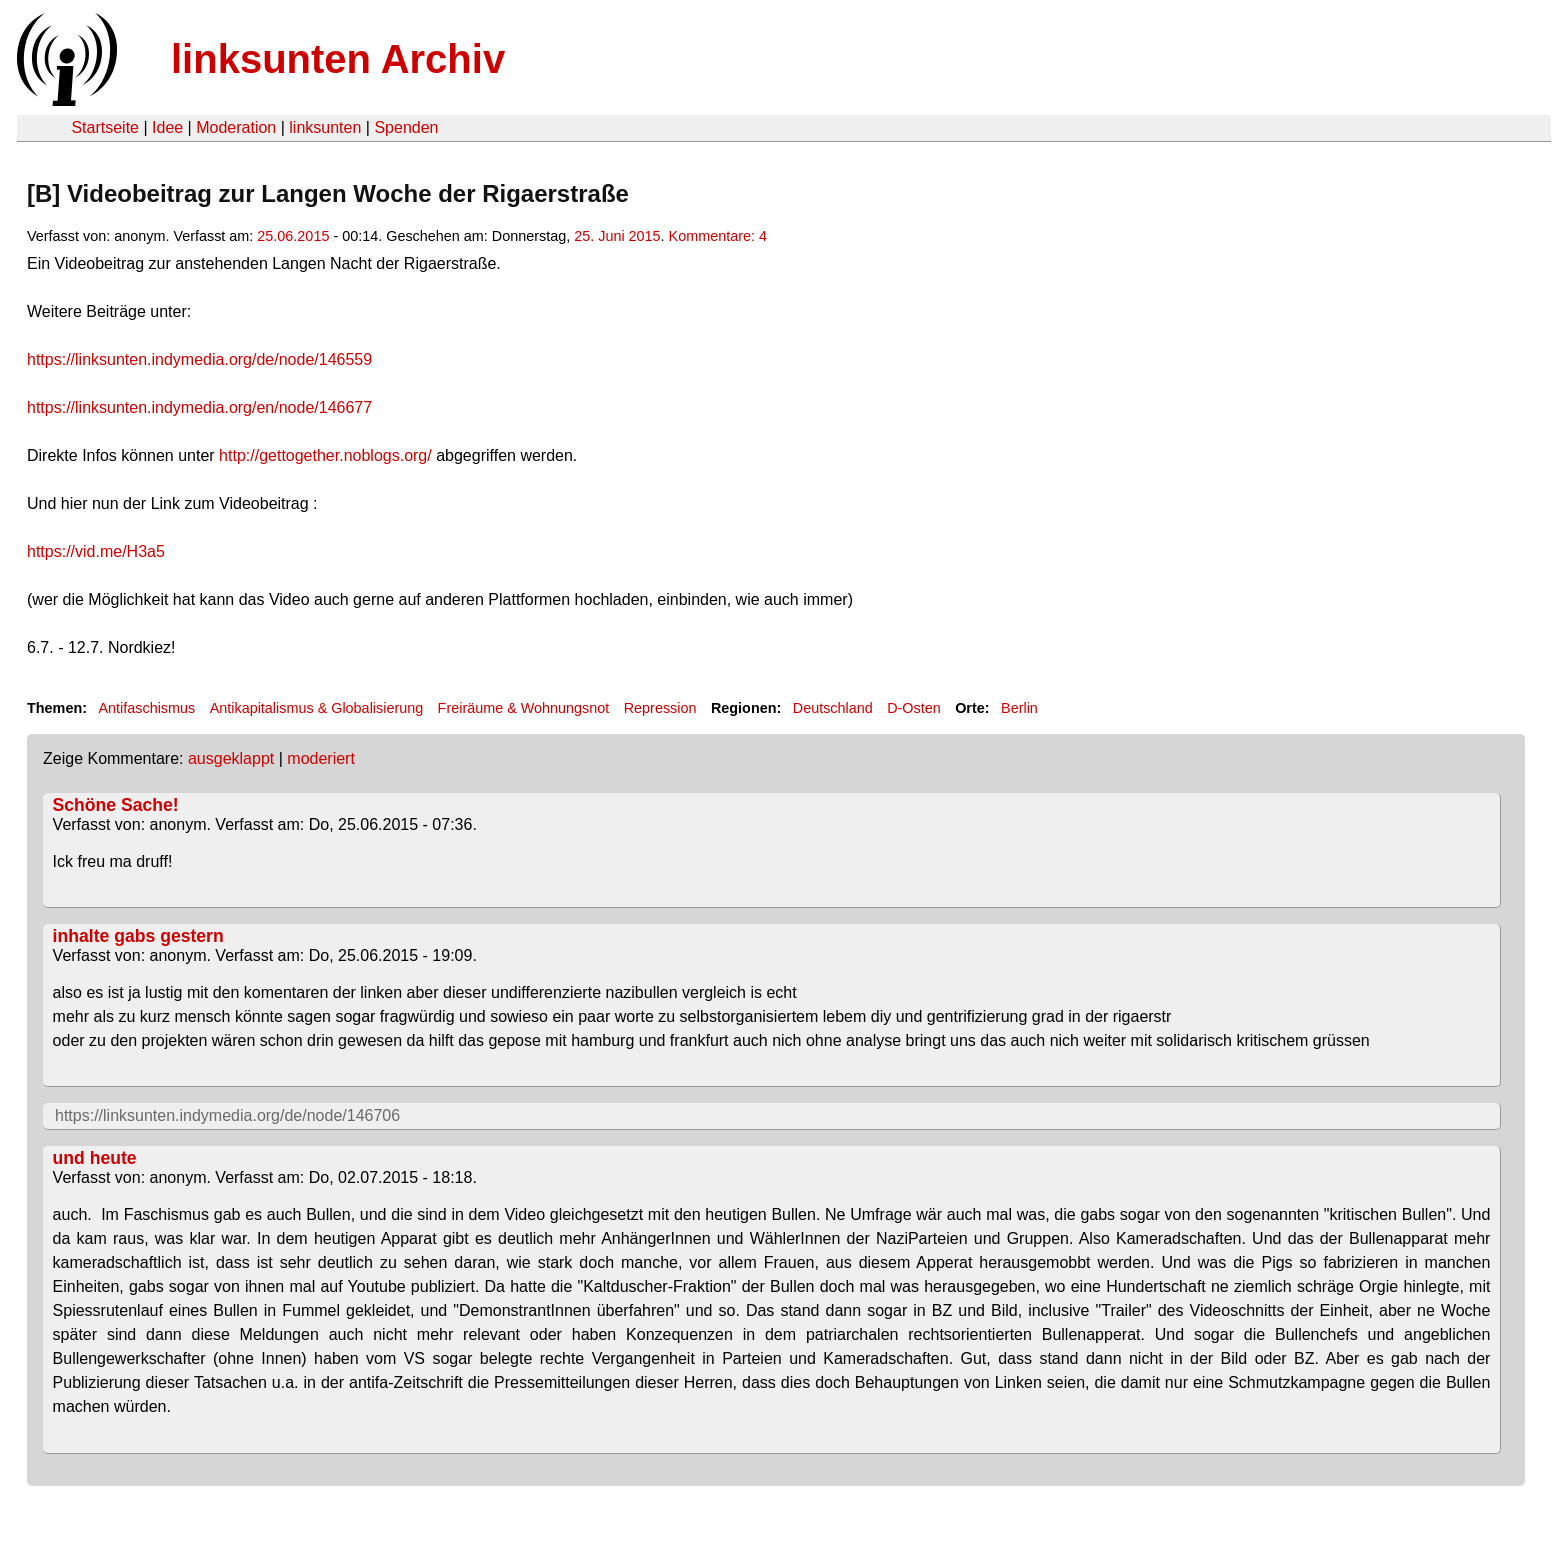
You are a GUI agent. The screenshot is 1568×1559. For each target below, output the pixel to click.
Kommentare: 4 (718, 236)
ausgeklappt (231, 758)
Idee (167, 127)
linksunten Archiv (338, 59)
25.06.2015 (293, 236)
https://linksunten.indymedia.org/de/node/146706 (227, 1115)
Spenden (406, 127)
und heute (95, 1158)
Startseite (105, 127)
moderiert (321, 758)
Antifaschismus (146, 708)
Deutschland (833, 708)
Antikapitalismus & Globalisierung (317, 708)
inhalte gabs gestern (138, 936)
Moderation (236, 127)
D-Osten (914, 708)
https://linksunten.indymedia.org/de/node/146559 (199, 359)
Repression (660, 708)
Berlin (1019, 708)
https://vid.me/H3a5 (96, 551)
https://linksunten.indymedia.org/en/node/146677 (199, 407)
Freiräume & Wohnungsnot (524, 708)
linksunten (325, 127)
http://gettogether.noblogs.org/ (325, 455)
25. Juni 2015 (617, 236)
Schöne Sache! (116, 805)
